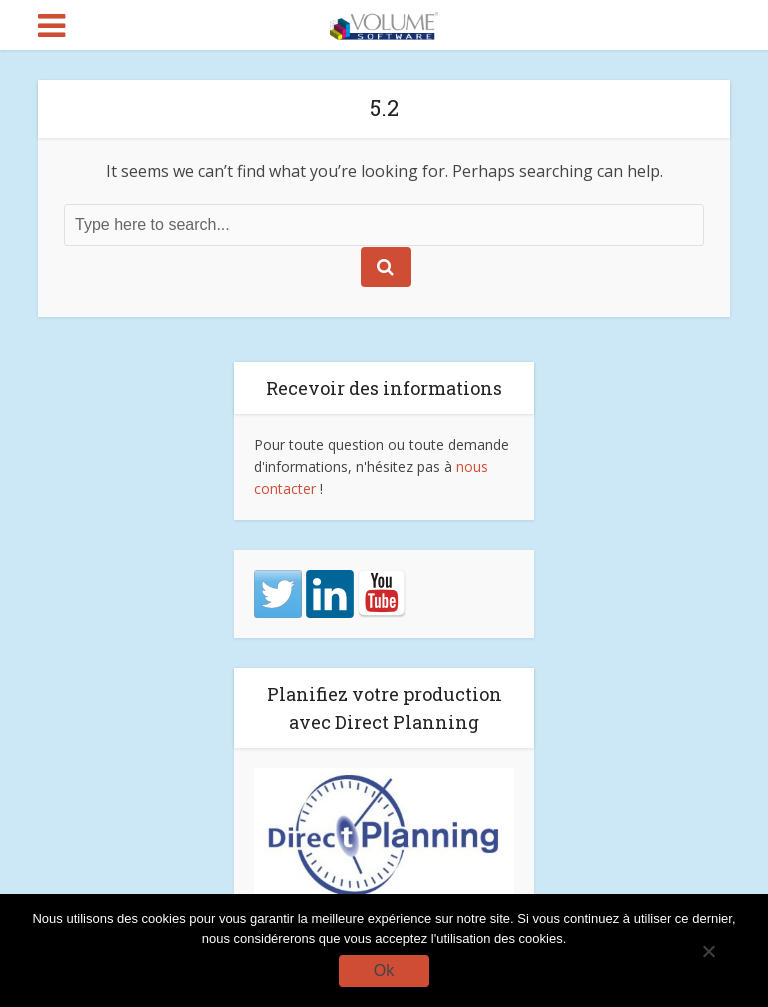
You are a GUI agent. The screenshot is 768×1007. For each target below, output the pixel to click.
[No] (708, 951)
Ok (384, 970)
